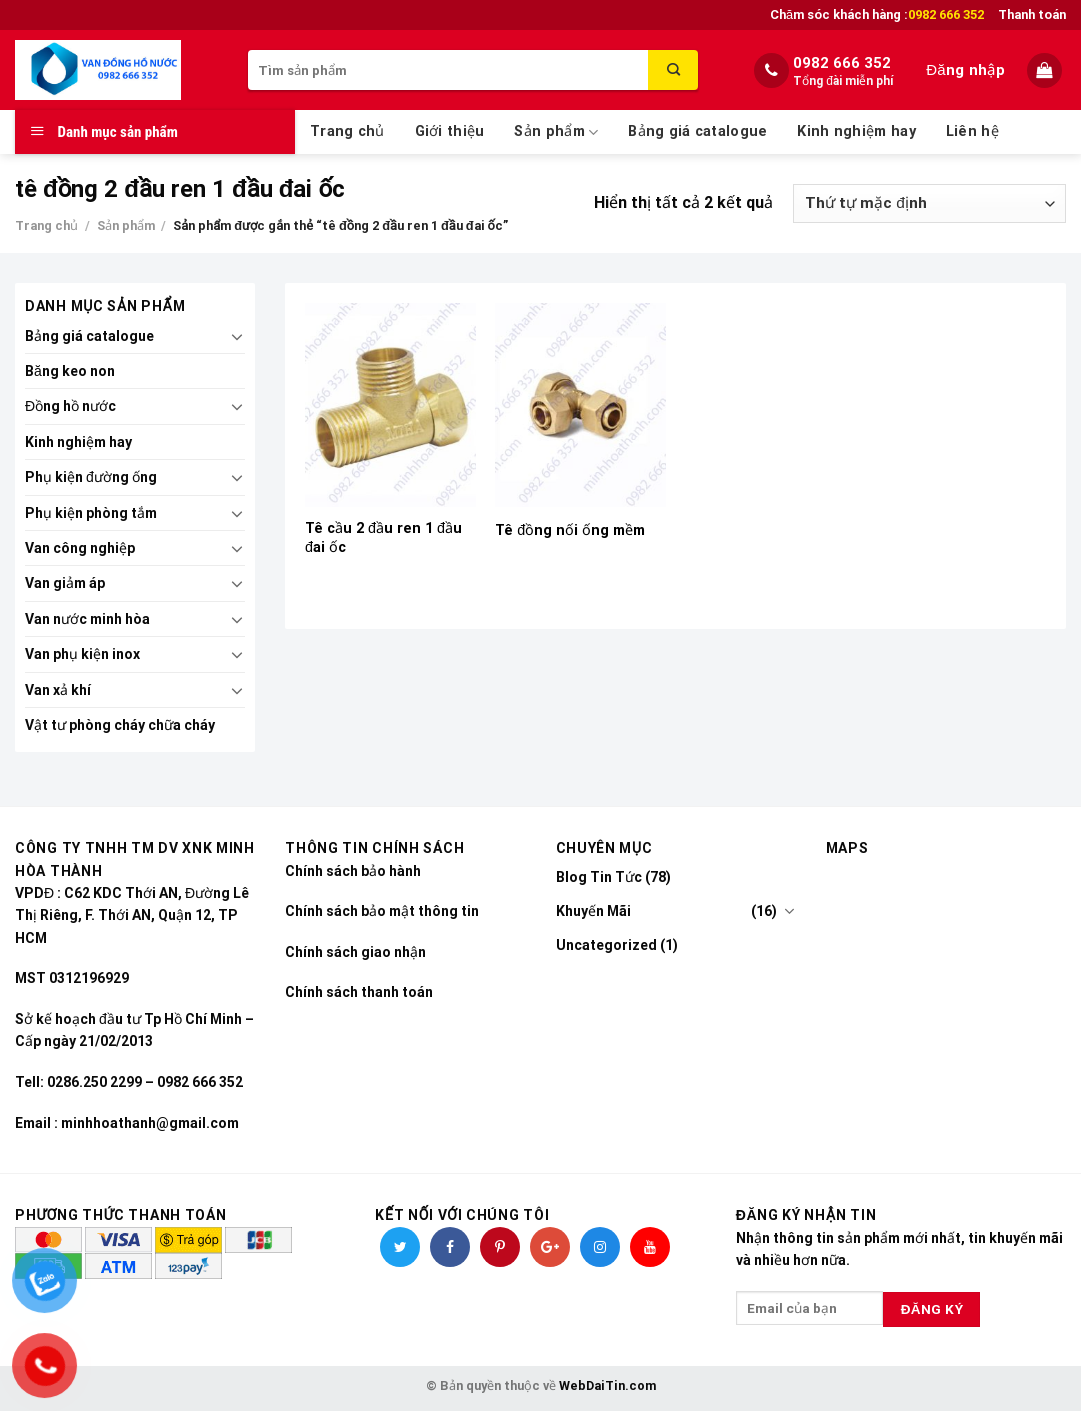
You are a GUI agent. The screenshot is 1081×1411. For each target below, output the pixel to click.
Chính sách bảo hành (353, 871)
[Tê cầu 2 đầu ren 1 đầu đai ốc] (390, 405)
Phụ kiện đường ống (91, 477)
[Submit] (673, 70)
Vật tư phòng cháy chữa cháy (120, 725)
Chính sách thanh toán (359, 992)
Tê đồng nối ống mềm (570, 530)
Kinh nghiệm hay (856, 131)
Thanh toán (1032, 14)
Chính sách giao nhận (355, 952)
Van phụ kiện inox (82, 654)
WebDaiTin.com (607, 1385)
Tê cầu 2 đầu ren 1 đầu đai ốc (383, 538)
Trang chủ (347, 131)
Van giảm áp (65, 583)
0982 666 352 (842, 63)
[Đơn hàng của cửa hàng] (929, 203)
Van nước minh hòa (87, 619)
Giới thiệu (450, 131)
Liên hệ (972, 131)
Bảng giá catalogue (697, 131)
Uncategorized (606, 945)
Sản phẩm (556, 132)
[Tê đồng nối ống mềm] (580, 405)
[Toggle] (238, 336)
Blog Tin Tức (599, 877)
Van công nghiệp (80, 548)
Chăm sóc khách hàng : (877, 15)
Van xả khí (58, 690)
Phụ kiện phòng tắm (91, 513)
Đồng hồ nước (70, 406)
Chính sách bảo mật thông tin (382, 911)
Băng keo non (70, 371)
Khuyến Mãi (593, 911)
